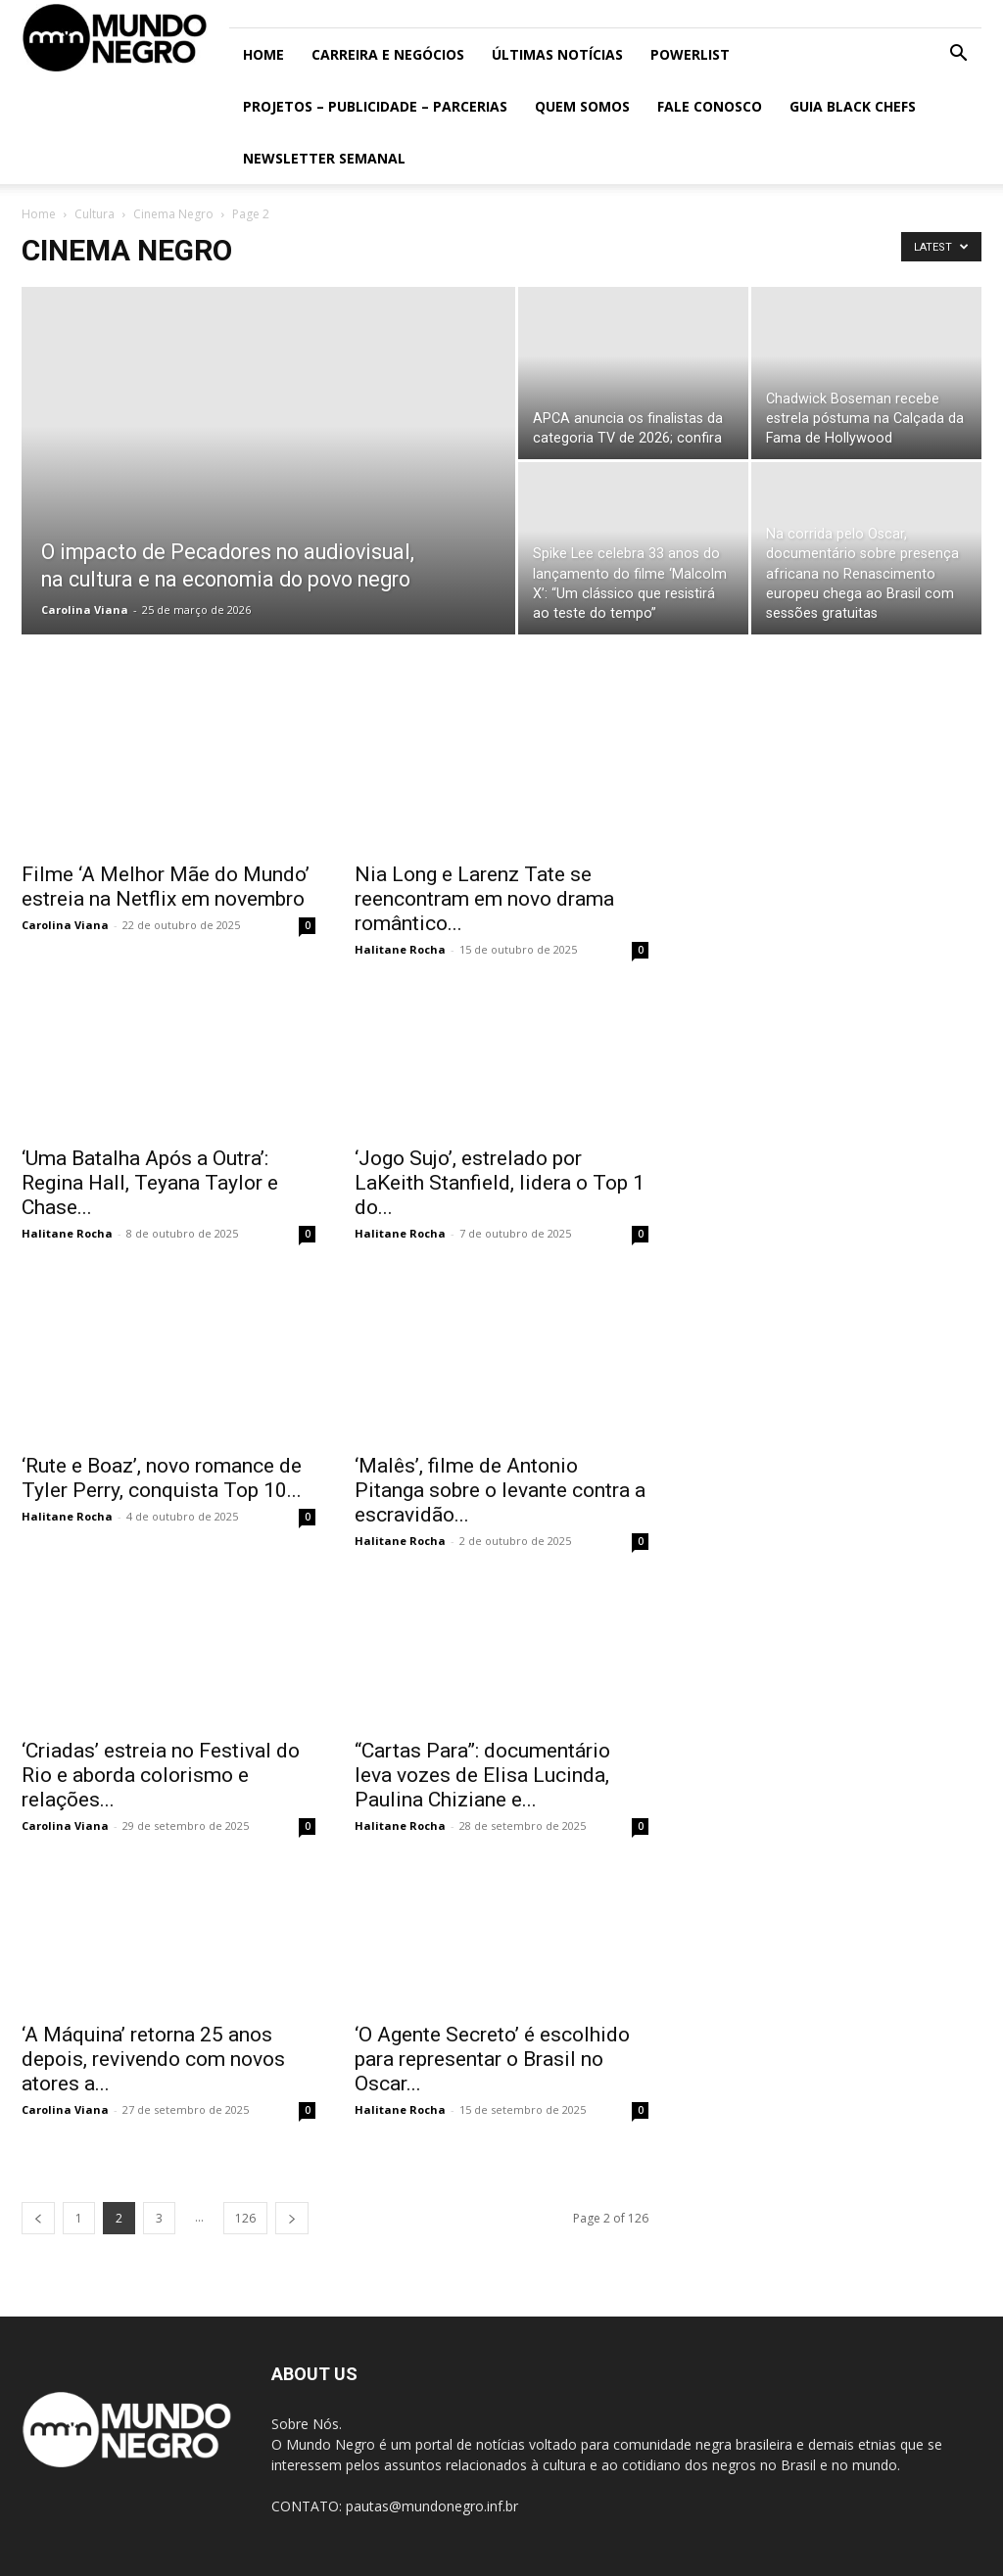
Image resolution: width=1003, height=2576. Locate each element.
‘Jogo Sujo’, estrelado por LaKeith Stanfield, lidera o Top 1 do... (500, 1183)
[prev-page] (38, 2218)
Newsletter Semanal (324, 158)
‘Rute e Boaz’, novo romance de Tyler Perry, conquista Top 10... (162, 1478)
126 (245, 2218)
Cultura (94, 214)
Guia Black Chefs (852, 106)
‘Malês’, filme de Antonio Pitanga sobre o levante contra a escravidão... (500, 1490)
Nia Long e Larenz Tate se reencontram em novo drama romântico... (484, 899)
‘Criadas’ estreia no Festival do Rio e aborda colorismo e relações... (161, 1775)
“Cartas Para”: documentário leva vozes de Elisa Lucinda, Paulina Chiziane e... (482, 1775)
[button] (957, 55)
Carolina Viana (84, 609)
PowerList (690, 54)
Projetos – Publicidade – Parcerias (375, 106)
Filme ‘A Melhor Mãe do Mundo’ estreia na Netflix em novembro (166, 887)
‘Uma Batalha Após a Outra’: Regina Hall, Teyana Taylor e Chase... (150, 1183)
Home (263, 54)
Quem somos (582, 106)
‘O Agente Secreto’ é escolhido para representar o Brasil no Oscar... (492, 2059)
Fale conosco (709, 106)
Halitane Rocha (400, 949)
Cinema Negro (173, 214)
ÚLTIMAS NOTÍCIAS (557, 54)
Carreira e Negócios (387, 54)
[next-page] (292, 2218)
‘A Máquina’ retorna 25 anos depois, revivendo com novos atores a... (153, 2059)
